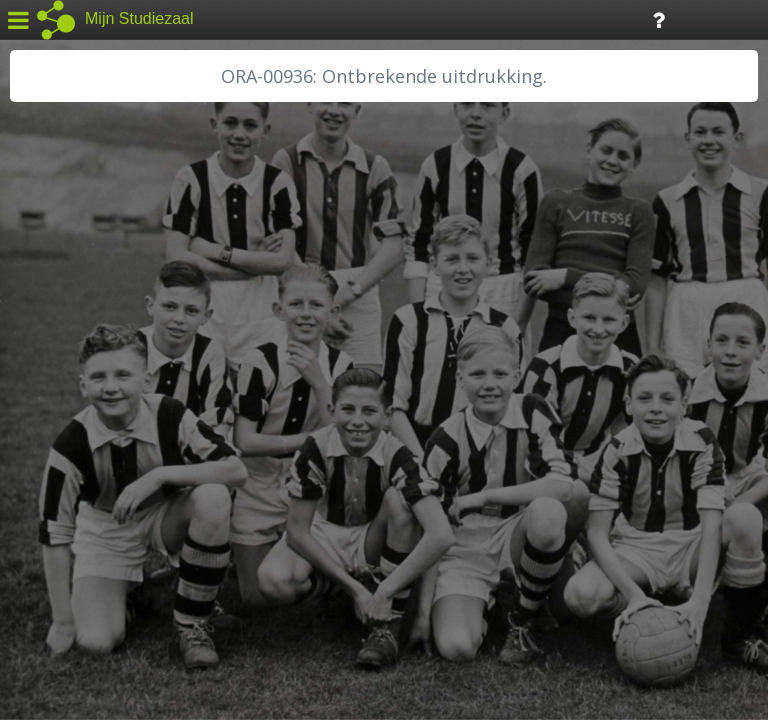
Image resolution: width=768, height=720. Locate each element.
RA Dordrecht (72, 432)
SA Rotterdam (73, 500)
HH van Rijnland (79, 387)
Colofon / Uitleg (234, 571)
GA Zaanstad (69, 320)
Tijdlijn (339, 18)
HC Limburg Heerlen (95, 342)
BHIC (43, 297)
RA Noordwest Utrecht (104, 455)
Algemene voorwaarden (100, 596)
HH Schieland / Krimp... (102, 410)
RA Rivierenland (78, 477)
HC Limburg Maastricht (104, 365)
